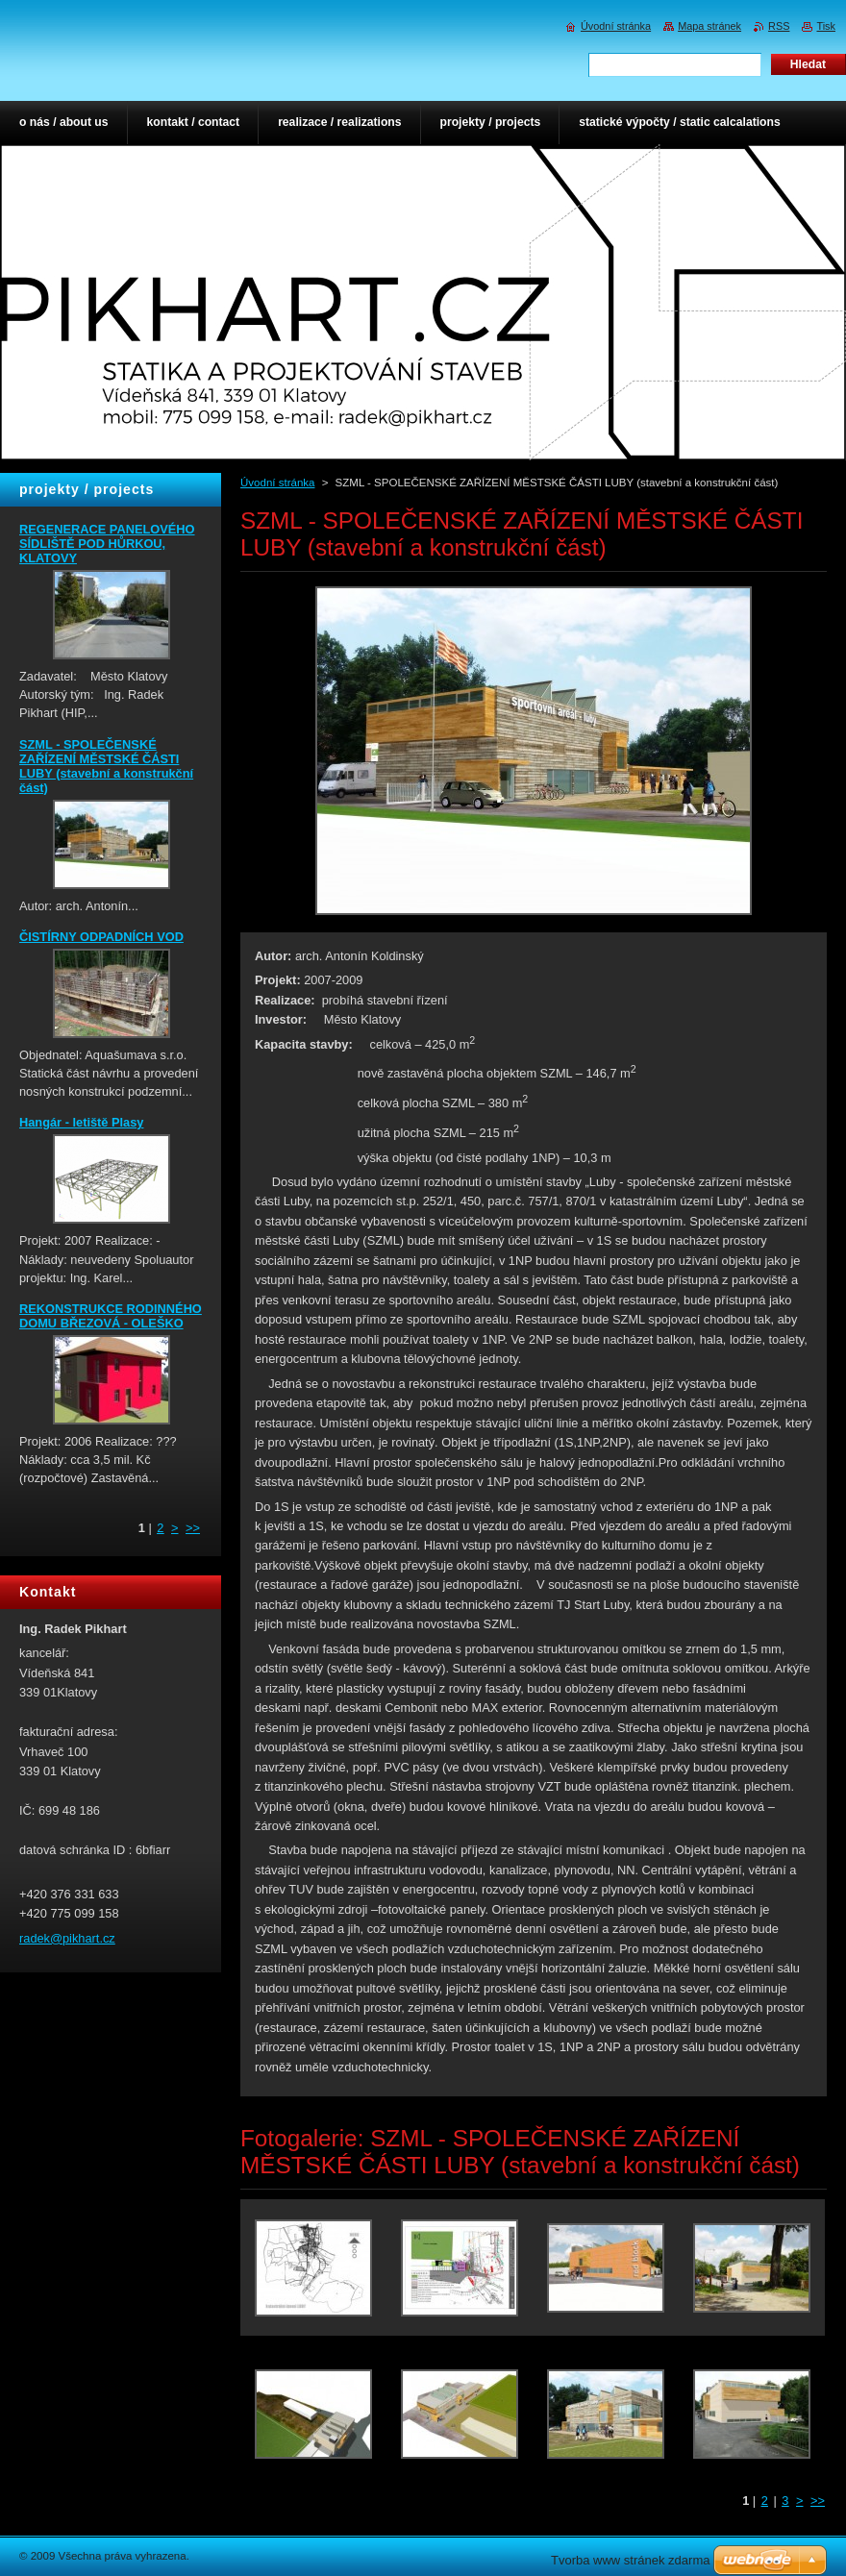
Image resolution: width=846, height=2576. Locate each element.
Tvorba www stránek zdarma (630, 2560)
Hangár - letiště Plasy (81, 1122)
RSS (778, 26)
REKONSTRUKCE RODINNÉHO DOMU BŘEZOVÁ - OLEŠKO (110, 1315)
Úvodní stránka (277, 482)
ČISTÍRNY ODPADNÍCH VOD (101, 936)
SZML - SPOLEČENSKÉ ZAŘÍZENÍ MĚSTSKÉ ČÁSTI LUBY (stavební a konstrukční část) (106, 766)
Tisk (825, 26)
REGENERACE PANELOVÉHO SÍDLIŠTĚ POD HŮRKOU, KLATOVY (107, 543)
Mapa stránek (709, 26)
